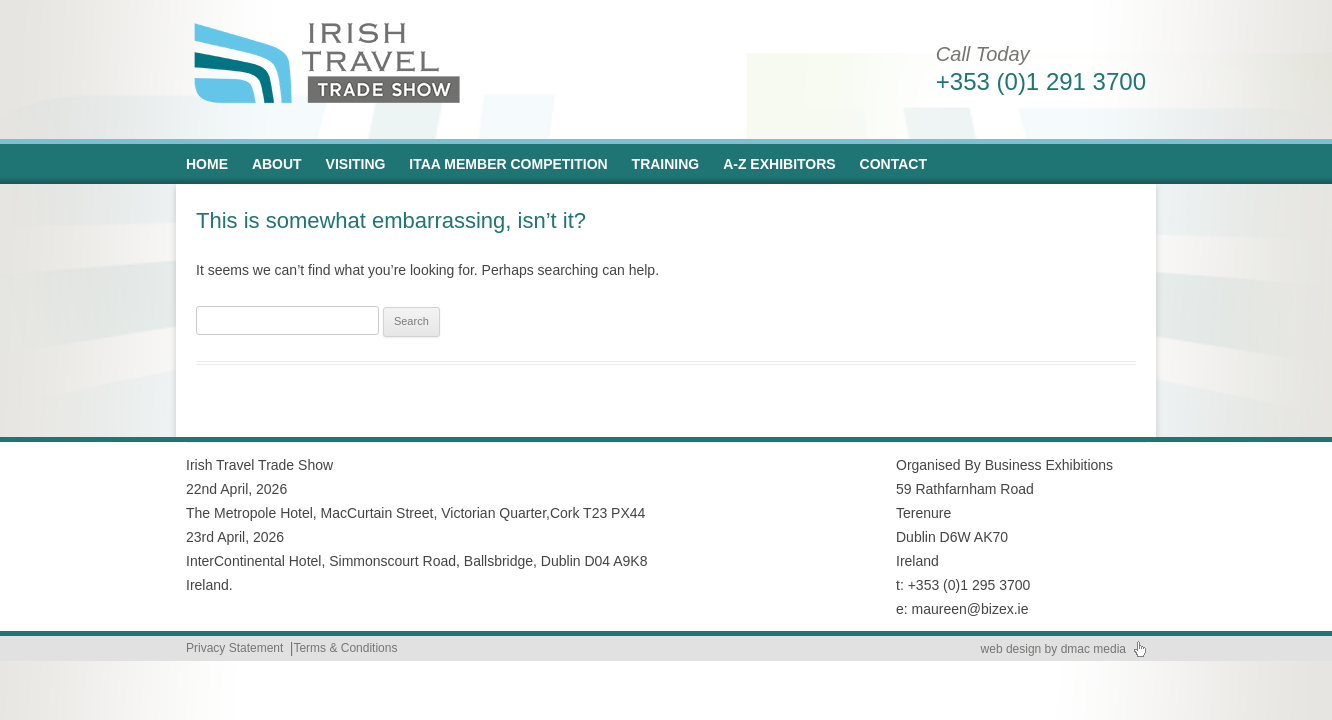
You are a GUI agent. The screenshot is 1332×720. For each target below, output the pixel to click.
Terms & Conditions (345, 648)
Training (666, 164)
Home (207, 164)
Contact (893, 164)
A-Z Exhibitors (779, 164)
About (277, 164)
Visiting (356, 164)
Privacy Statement (234, 648)
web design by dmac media (1053, 649)
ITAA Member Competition (508, 164)
